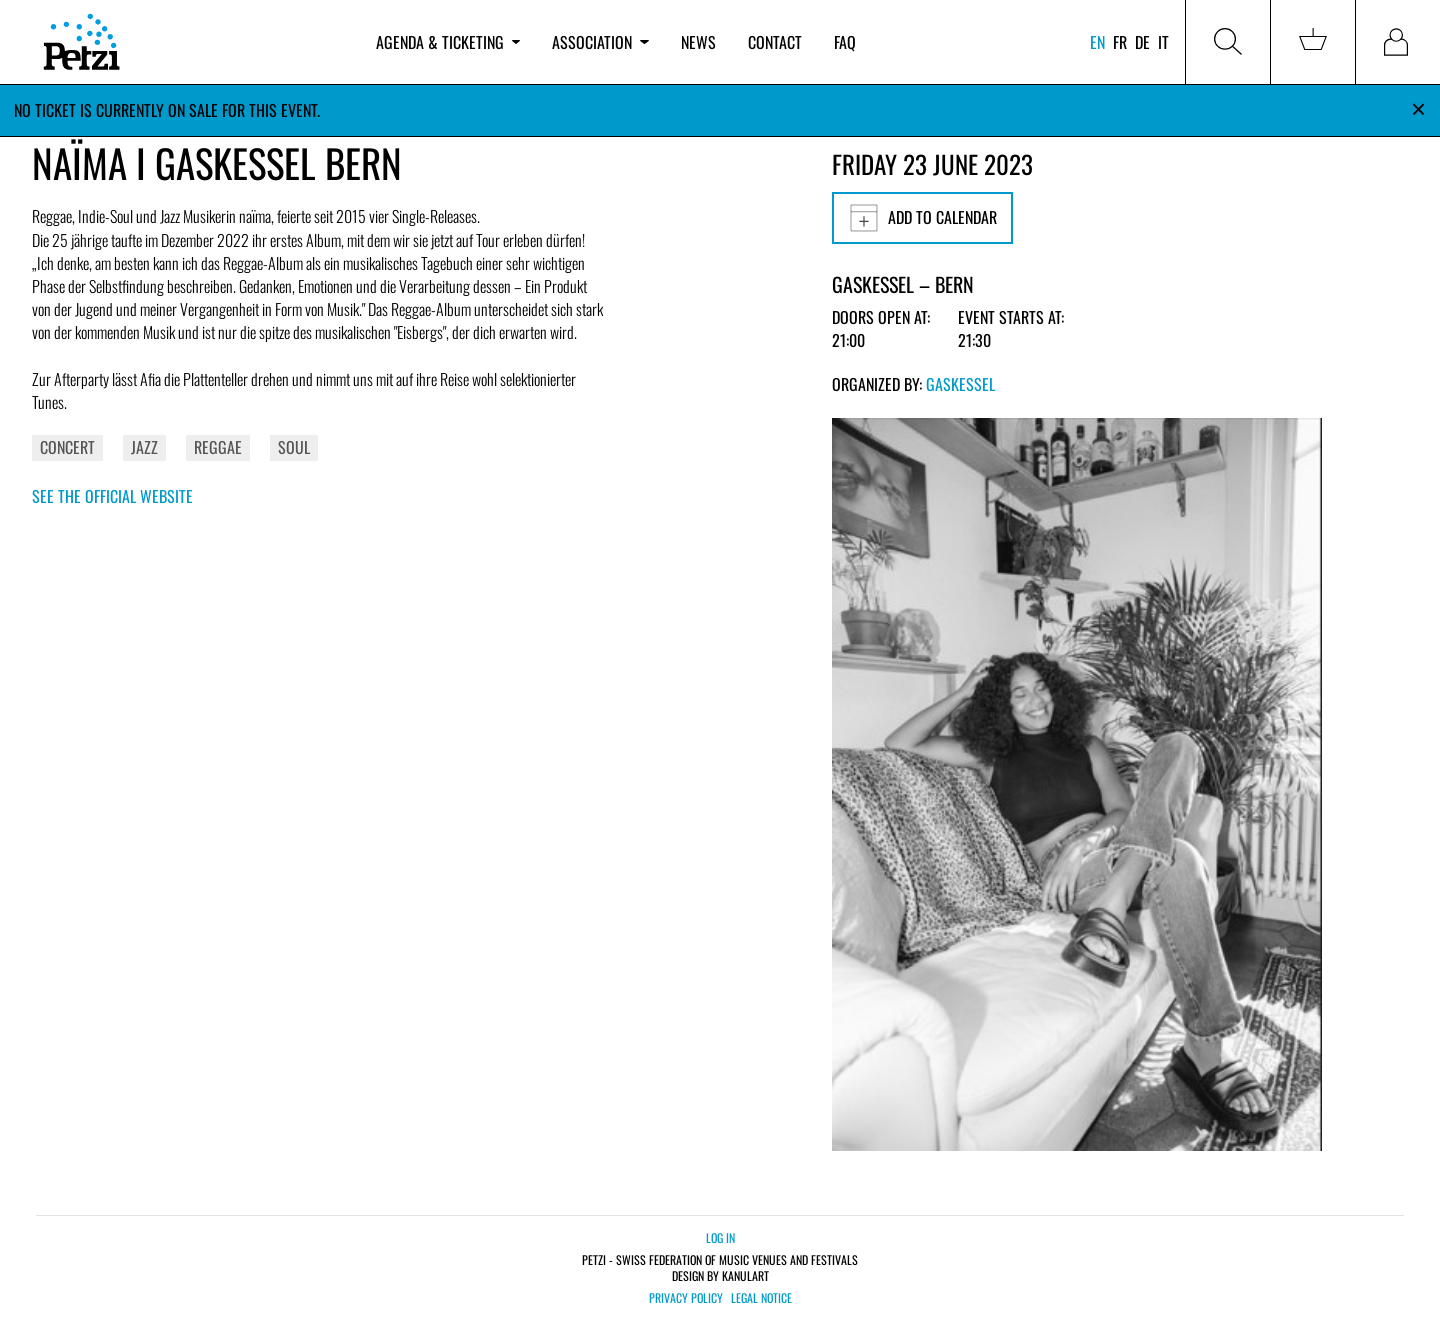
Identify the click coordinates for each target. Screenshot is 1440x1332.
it (1163, 42)
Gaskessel (960, 384)
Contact (775, 42)
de (1142, 42)
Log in (720, 1237)
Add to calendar (922, 218)
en (1097, 42)
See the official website (112, 496)
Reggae (218, 447)
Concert (67, 447)
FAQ (845, 42)
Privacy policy (686, 1298)
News (698, 42)
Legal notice (761, 1298)
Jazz (144, 447)
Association (600, 42)
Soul (294, 447)
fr (1120, 42)
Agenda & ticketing (448, 42)
